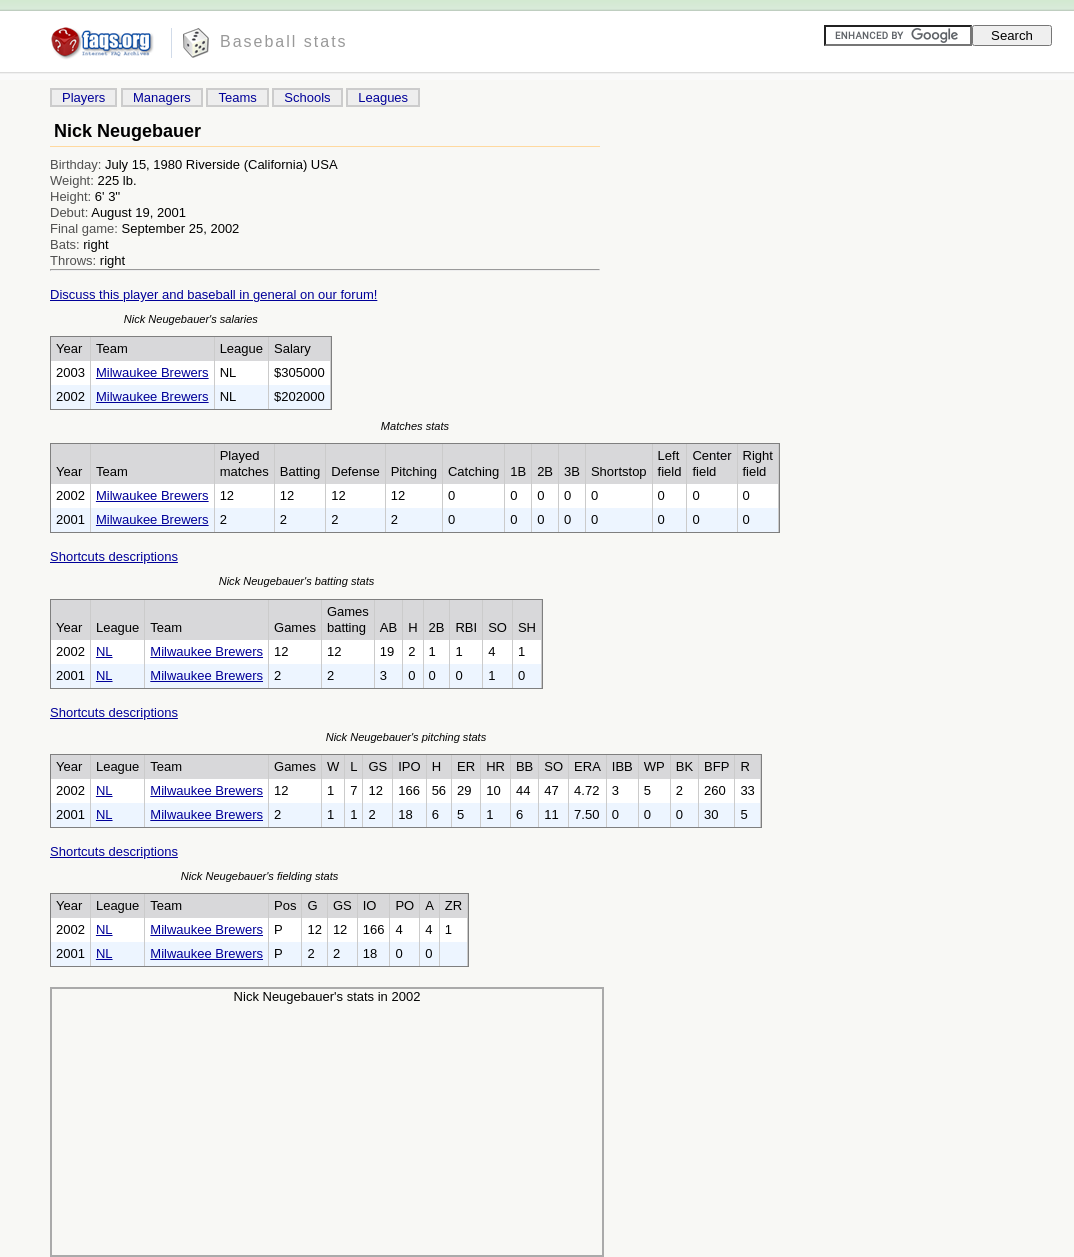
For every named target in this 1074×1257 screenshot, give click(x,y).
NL (104, 651)
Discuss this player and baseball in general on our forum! (213, 294)
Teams (237, 97)
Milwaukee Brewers (152, 372)
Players (83, 97)
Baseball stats (284, 41)
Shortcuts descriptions (114, 556)
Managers (162, 97)
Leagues (383, 97)
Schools (307, 97)
